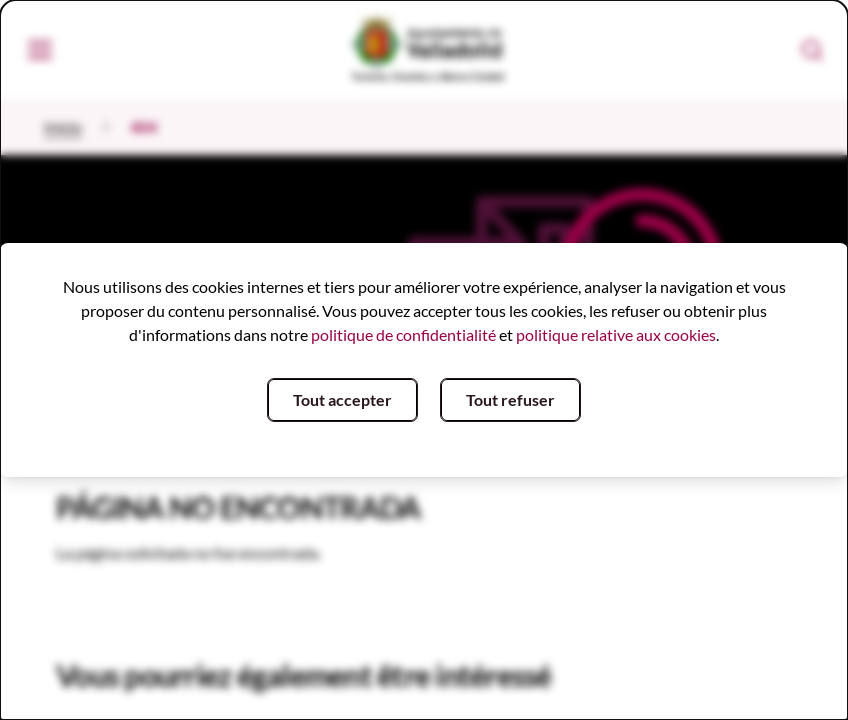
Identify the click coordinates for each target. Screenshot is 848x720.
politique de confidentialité (403, 334)
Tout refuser (510, 399)
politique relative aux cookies (616, 334)
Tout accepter (342, 399)
